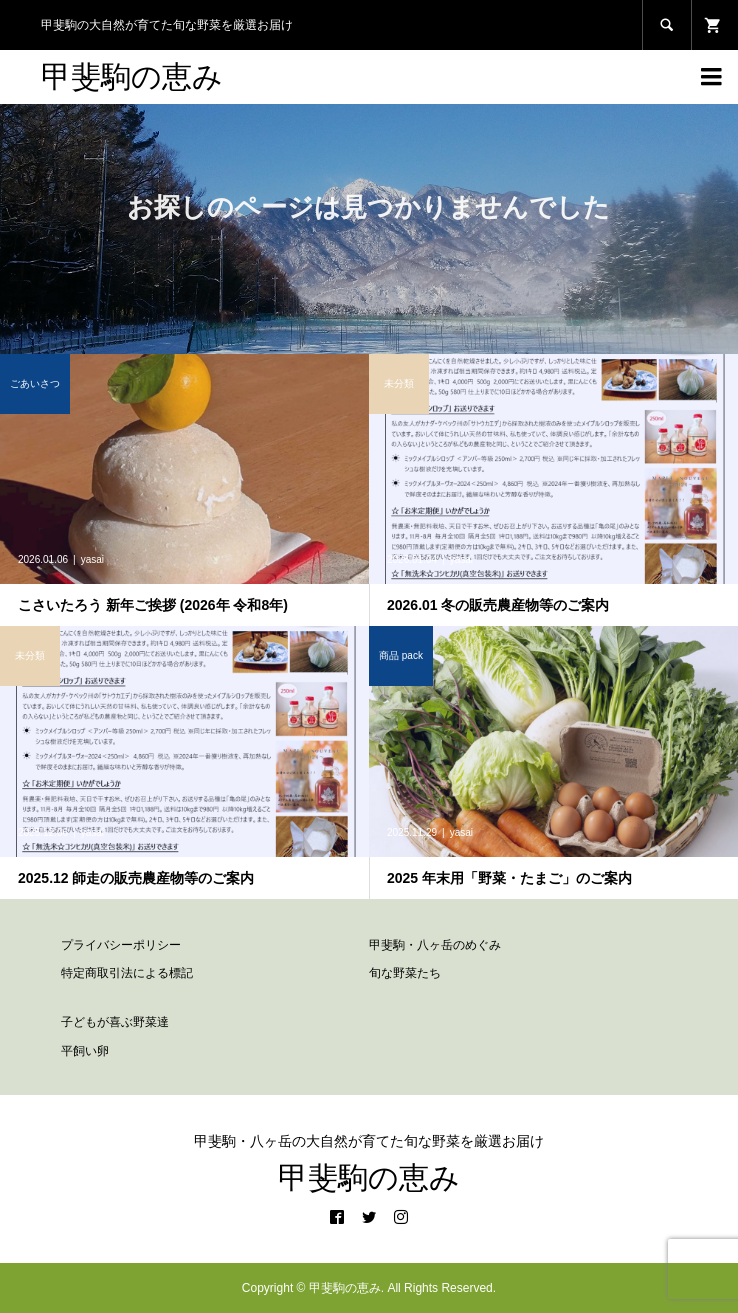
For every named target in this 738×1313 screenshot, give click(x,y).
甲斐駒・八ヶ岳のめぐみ (435, 945)
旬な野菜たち (405, 973)
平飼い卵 (85, 1051)
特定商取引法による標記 (127, 973)
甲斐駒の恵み (132, 76)
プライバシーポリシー (121, 945)
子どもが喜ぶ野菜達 (115, 1022)
